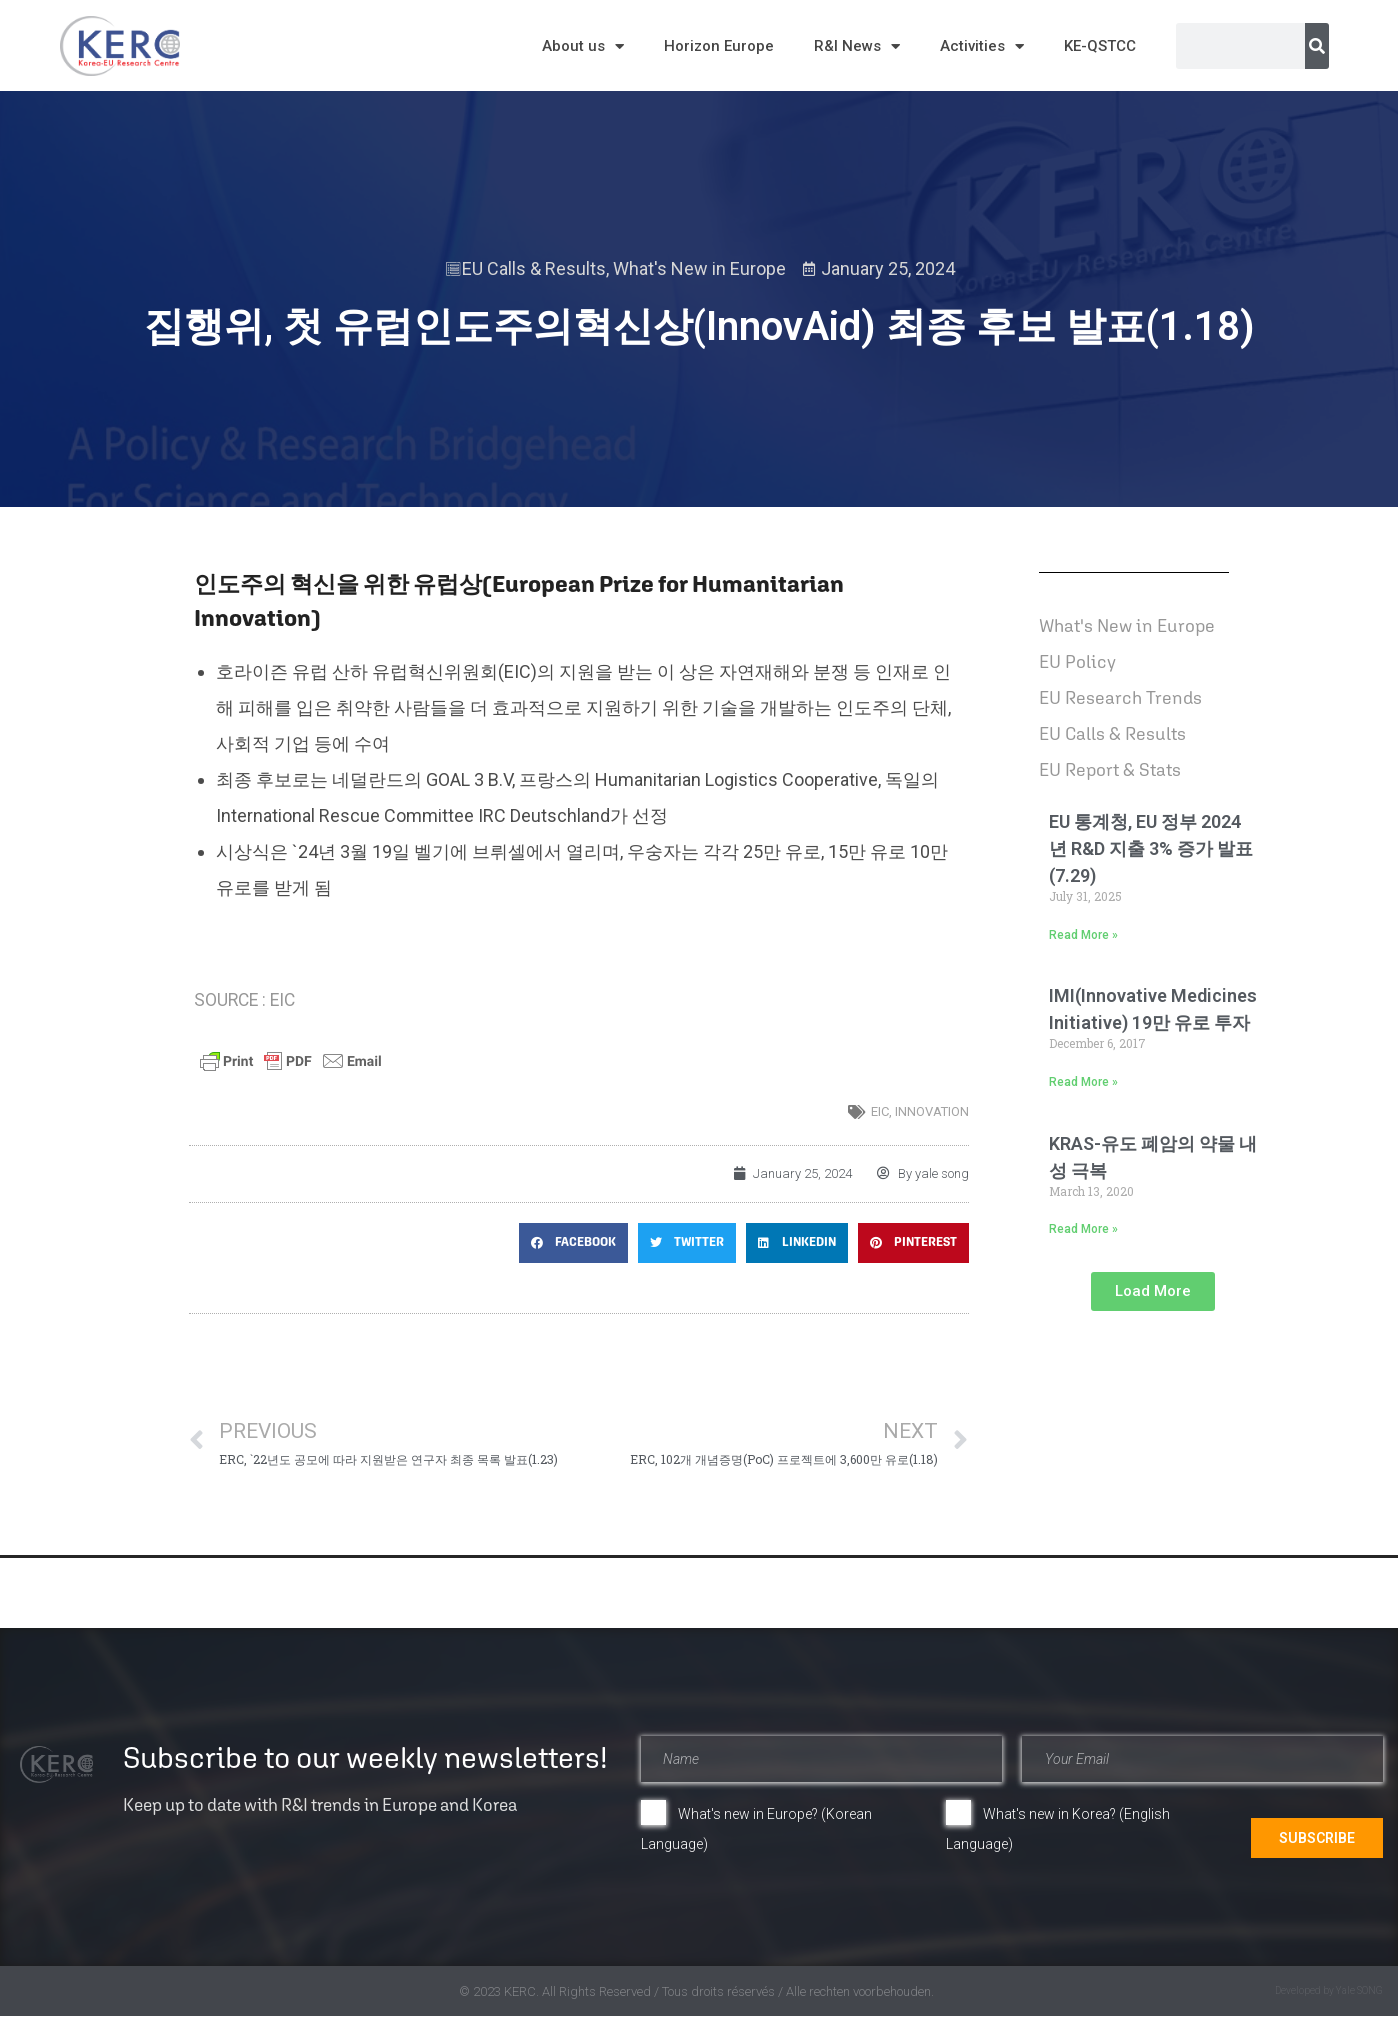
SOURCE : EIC (244, 1000)
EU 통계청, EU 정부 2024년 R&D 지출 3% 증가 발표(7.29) (1151, 848)
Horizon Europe (719, 46)
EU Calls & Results (534, 268)
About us (583, 46)
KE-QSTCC (1100, 46)
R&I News (857, 46)
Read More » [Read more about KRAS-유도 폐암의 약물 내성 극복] (1083, 1229)
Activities (982, 46)
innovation (932, 1111)
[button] (573, 1243)
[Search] (1317, 46)
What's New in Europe (699, 268)
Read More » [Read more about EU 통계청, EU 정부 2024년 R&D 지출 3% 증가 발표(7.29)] (1083, 935)
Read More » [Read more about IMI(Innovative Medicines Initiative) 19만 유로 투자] (1083, 1082)
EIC (880, 1111)
